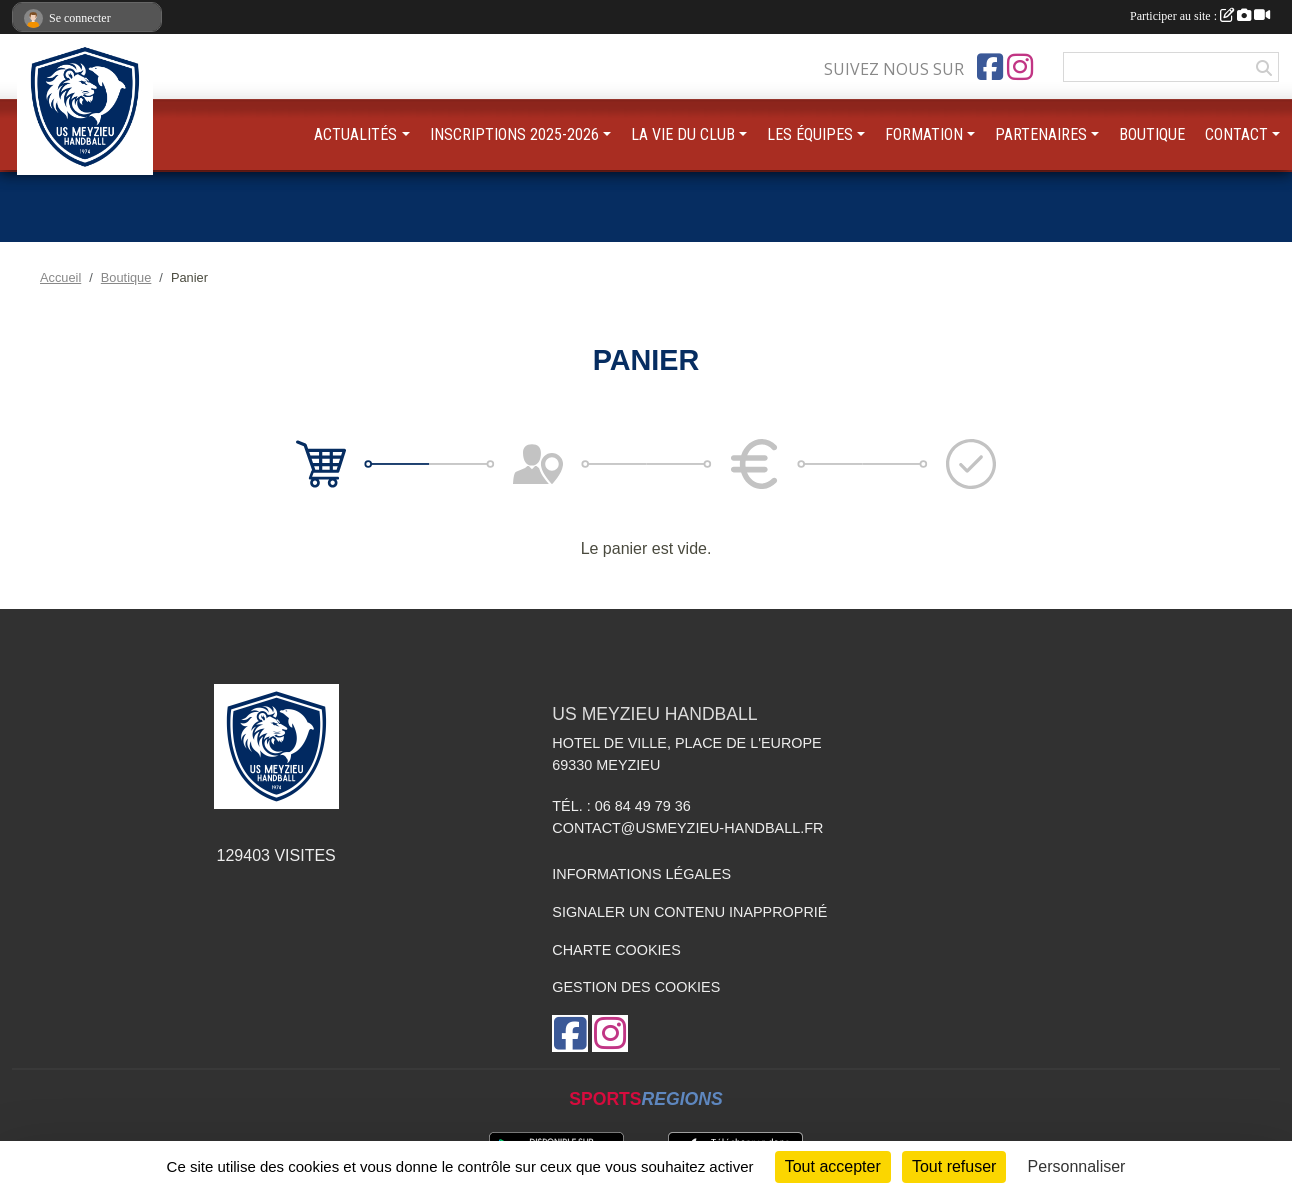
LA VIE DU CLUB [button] (683, 134)
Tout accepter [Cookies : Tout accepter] (833, 1166)
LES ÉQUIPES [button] (810, 134)
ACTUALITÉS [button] (355, 134)
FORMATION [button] (924, 134)
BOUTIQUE (1152, 134)
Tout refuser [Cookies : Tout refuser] (954, 1166)
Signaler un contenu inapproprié (689, 912)
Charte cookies (616, 950)
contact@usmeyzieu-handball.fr (687, 828)
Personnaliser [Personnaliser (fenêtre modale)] (1077, 1166)
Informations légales (641, 874)
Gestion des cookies (636, 987)
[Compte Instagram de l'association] (1020, 67)
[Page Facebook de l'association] (990, 67)
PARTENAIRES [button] (1041, 134)
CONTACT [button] (1236, 134)
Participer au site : (1200, 16)
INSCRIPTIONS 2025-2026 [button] (514, 134)
